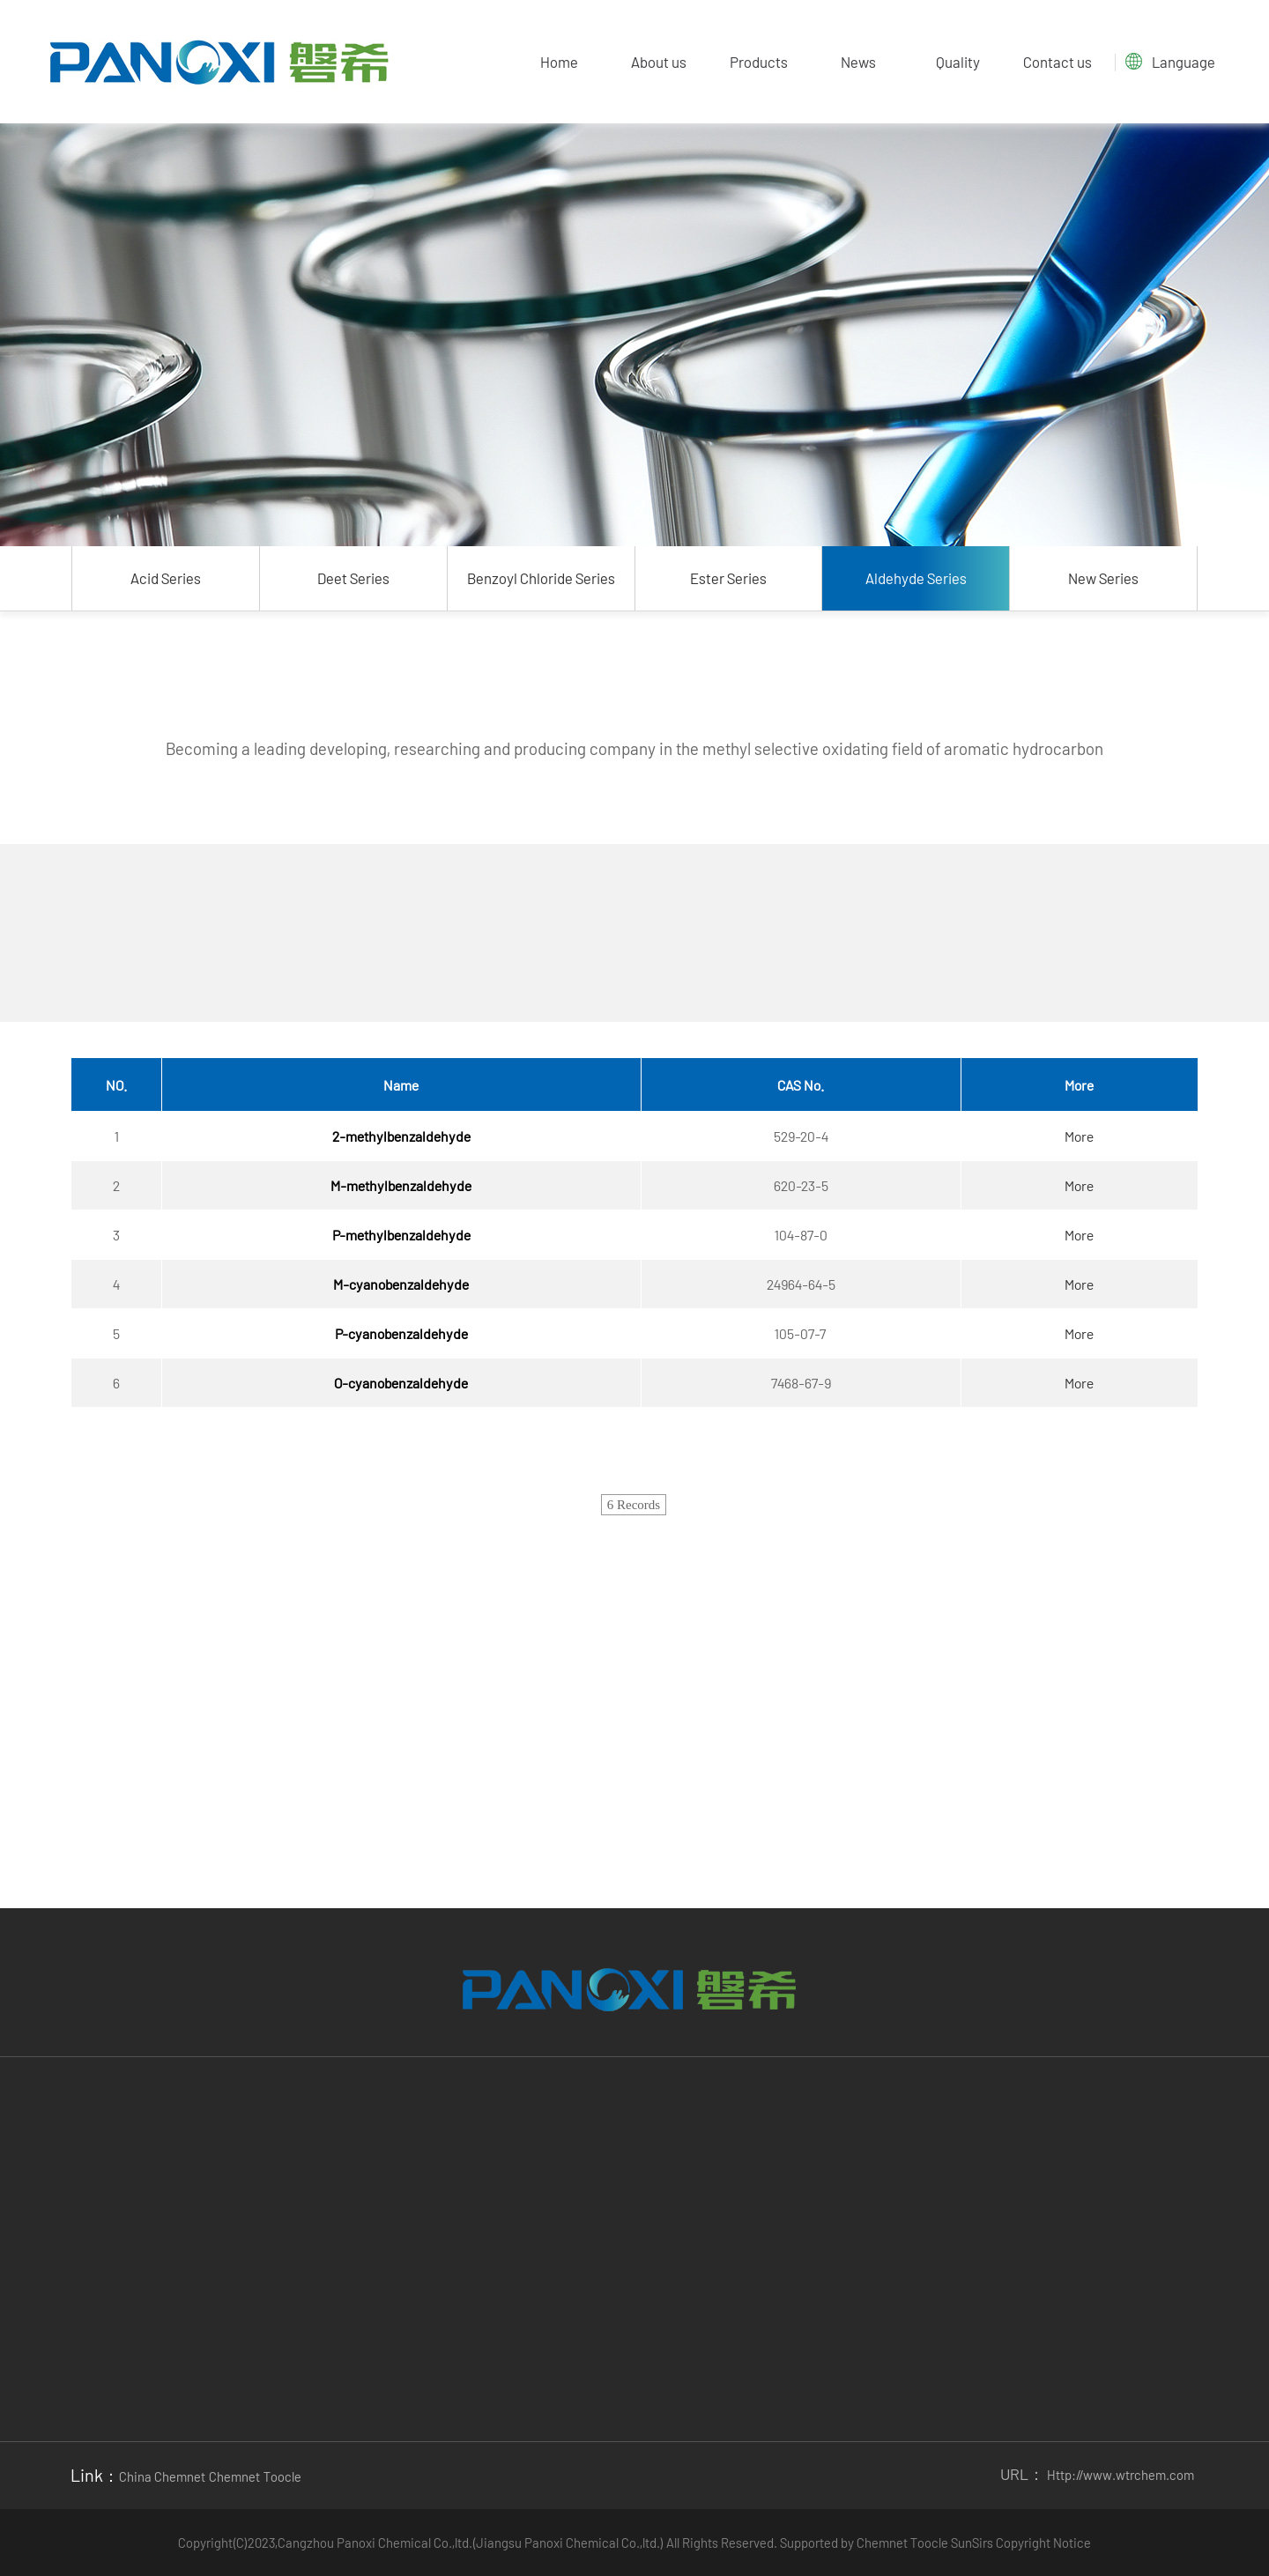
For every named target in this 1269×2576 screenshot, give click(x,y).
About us (658, 61)
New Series (1103, 578)
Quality (958, 61)
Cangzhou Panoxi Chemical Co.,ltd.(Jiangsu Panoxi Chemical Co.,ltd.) (472, 2542)
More (1079, 1136)
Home (559, 61)
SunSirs (972, 2542)
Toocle (929, 2542)
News (858, 61)
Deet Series (353, 578)
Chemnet (882, 2542)
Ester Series (728, 578)
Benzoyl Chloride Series (541, 578)
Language (1183, 61)
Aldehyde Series (916, 578)
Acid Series (165, 578)
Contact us (1057, 61)
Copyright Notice (1043, 2542)
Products (759, 61)
